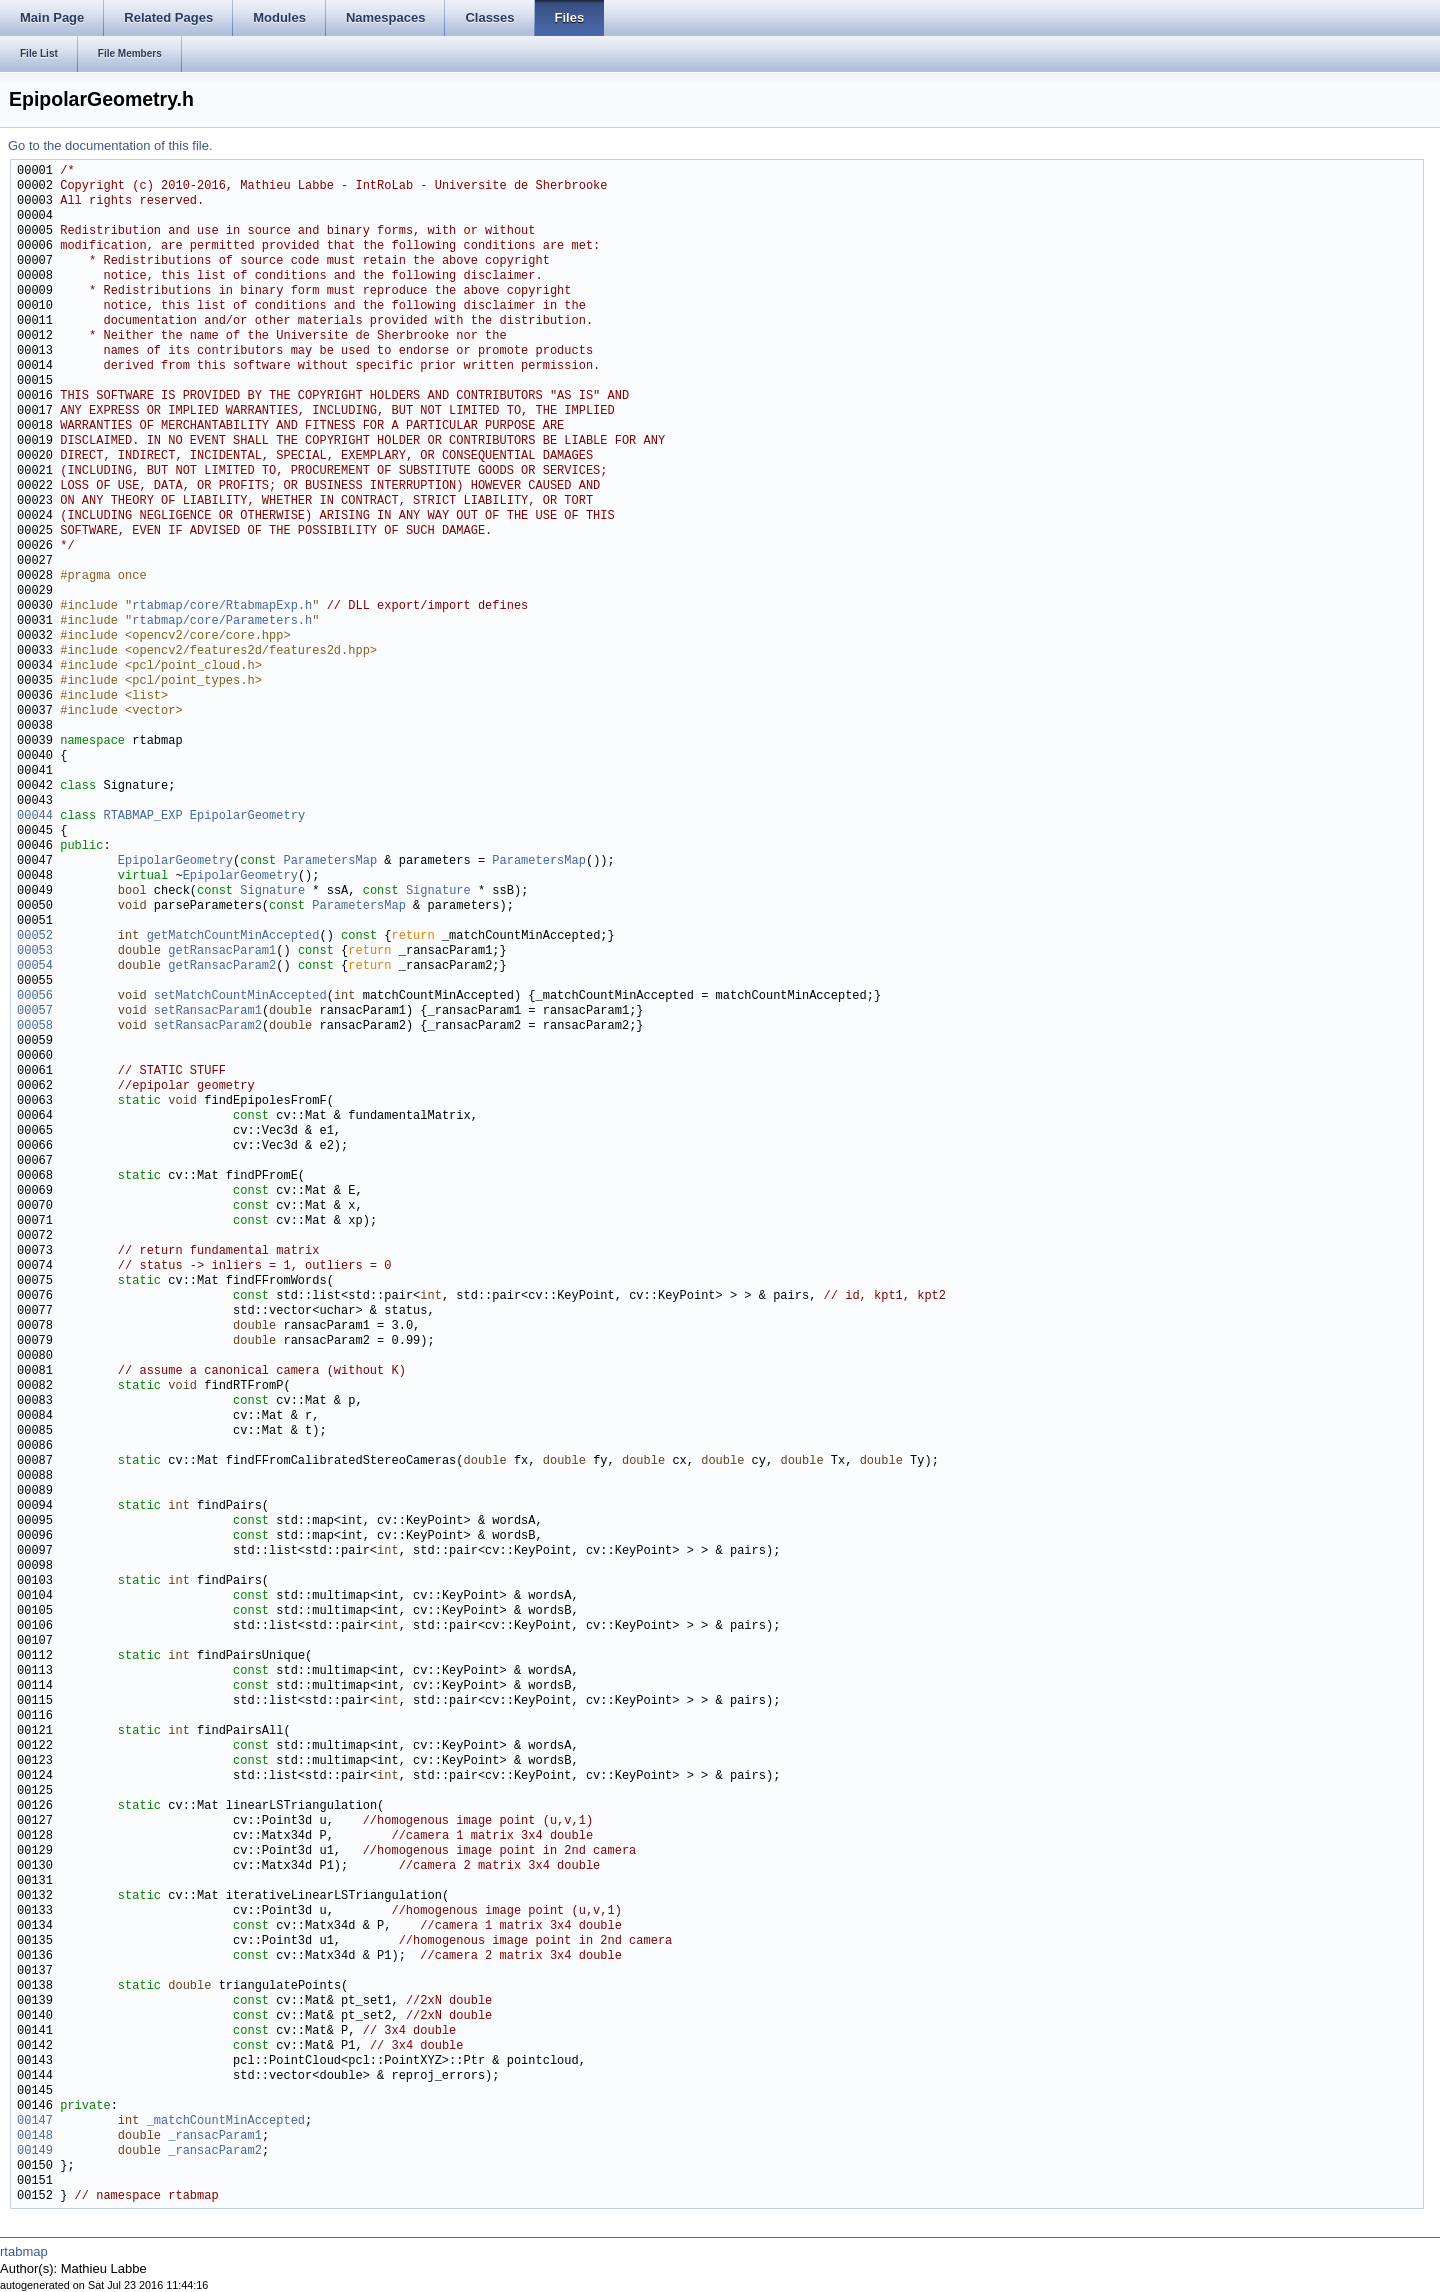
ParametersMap (330, 861)
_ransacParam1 (215, 2136)
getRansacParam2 (222, 966)
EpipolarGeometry (247, 816)
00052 (35, 936)
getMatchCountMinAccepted (233, 936)
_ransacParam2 (215, 2151)
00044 (35, 816)
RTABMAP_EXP (142, 816)
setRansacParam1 (208, 1011)
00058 (35, 1026)
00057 (35, 1011)
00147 (35, 2121)
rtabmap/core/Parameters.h (222, 621)
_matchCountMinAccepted (226, 2121)
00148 (35, 2136)
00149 (35, 2151)
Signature (272, 891)
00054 (35, 966)
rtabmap (24, 2251)
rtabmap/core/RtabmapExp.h (222, 606)
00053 (35, 951)
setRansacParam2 (208, 1026)
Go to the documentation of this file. (110, 145)
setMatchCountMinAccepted (240, 996)
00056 (35, 996)
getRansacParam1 (222, 951)
